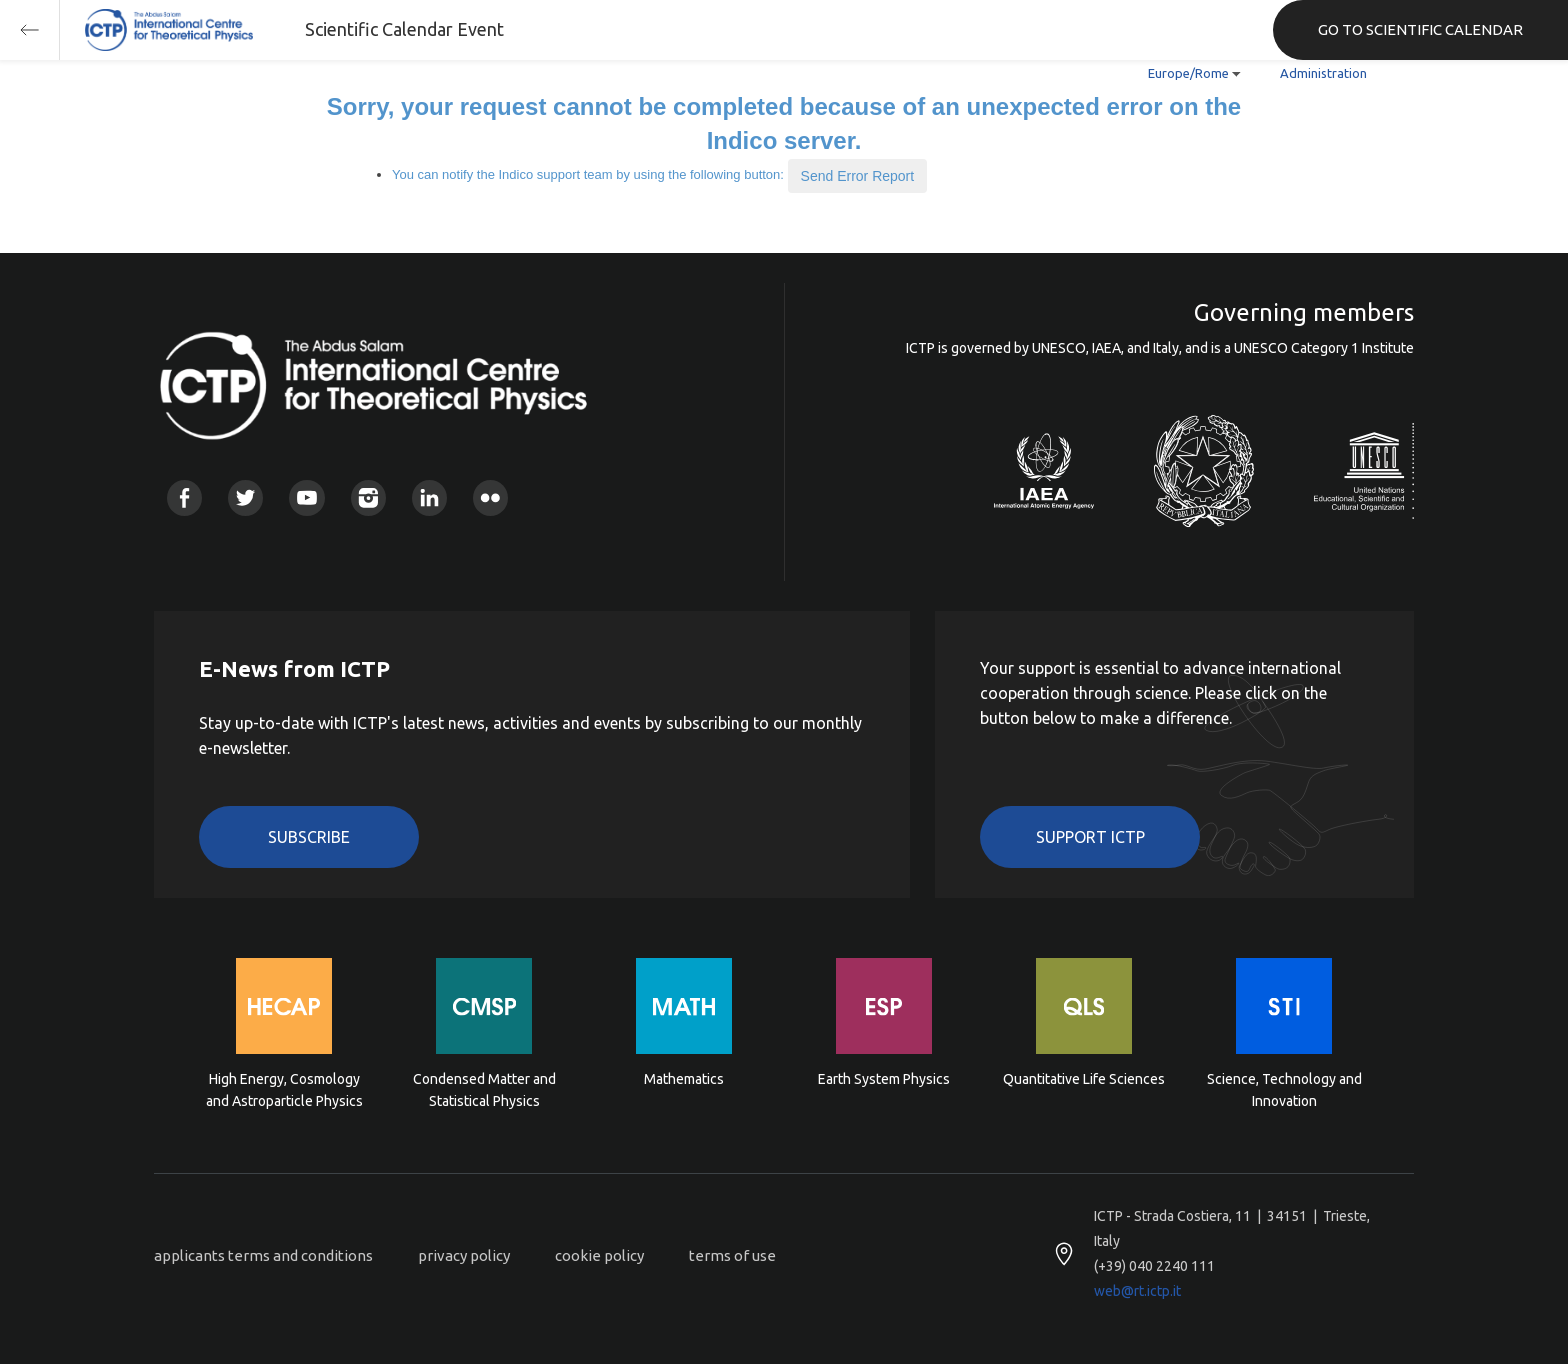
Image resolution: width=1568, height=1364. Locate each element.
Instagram (368, 497)
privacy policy (464, 1255)
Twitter (245, 497)
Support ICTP (1090, 837)
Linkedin (429, 497)
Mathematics (684, 1079)
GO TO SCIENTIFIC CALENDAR (1420, 29)
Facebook (184, 497)
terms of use (732, 1255)
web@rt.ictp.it (1137, 1291)
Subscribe (309, 837)
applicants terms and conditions (263, 1255)
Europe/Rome (1188, 73)
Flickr (490, 497)
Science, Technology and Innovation (1284, 1090)
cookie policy (599, 1255)
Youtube (306, 497)
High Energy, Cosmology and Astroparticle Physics (284, 1090)
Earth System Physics (884, 1079)
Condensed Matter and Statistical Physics (484, 1090)
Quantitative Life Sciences (1084, 1079)
